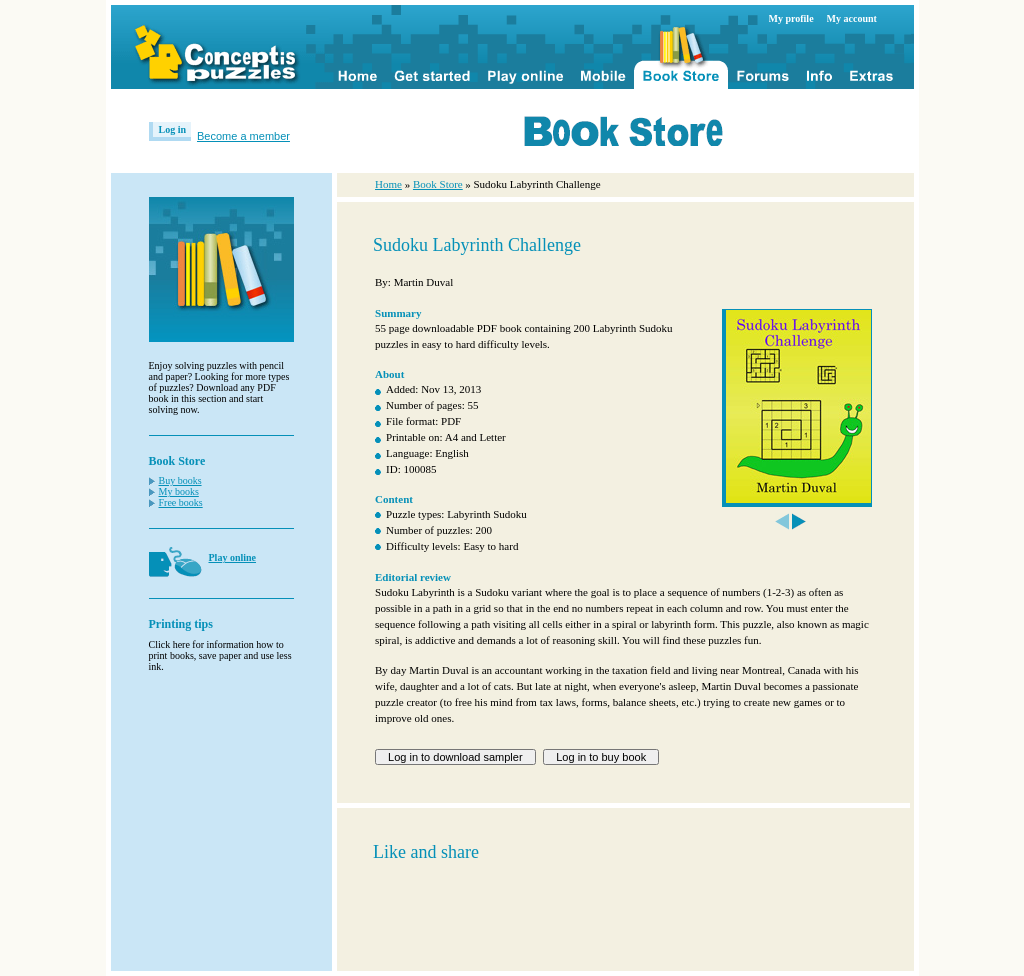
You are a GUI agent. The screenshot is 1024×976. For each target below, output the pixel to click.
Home (388, 184)
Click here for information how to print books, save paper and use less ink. (220, 655)
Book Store (438, 184)
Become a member (243, 136)
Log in (173, 129)
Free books (181, 502)
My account (852, 18)
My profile (791, 18)
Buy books (180, 480)
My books (179, 491)
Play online (233, 557)
